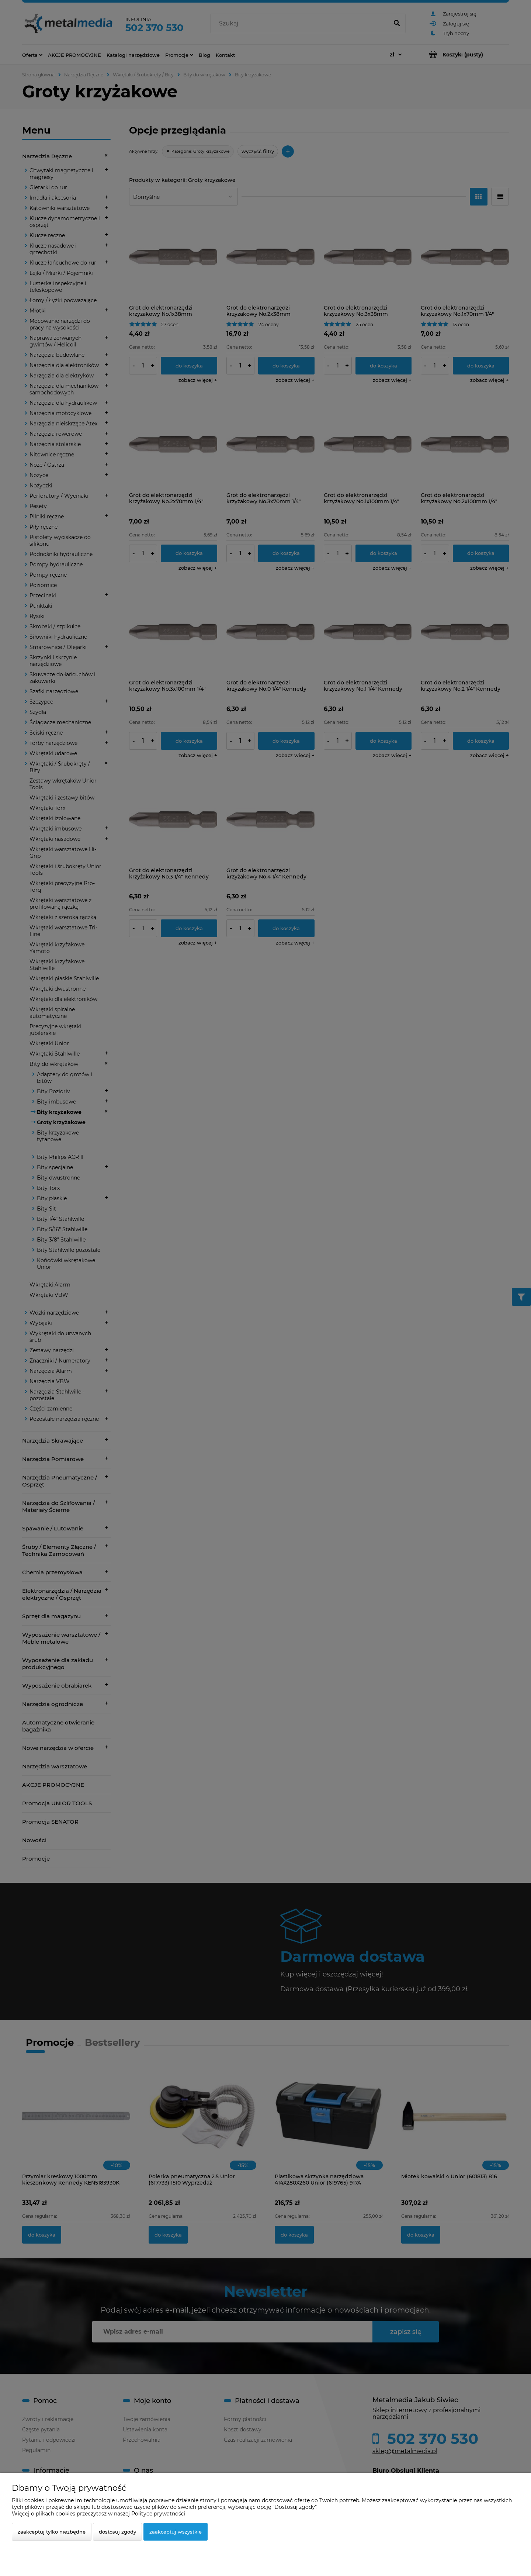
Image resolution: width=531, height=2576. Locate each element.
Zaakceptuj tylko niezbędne (52, 2532)
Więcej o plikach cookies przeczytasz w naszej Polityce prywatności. (99, 2513)
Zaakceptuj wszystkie (175, 2532)
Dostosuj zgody (117, 2532)
